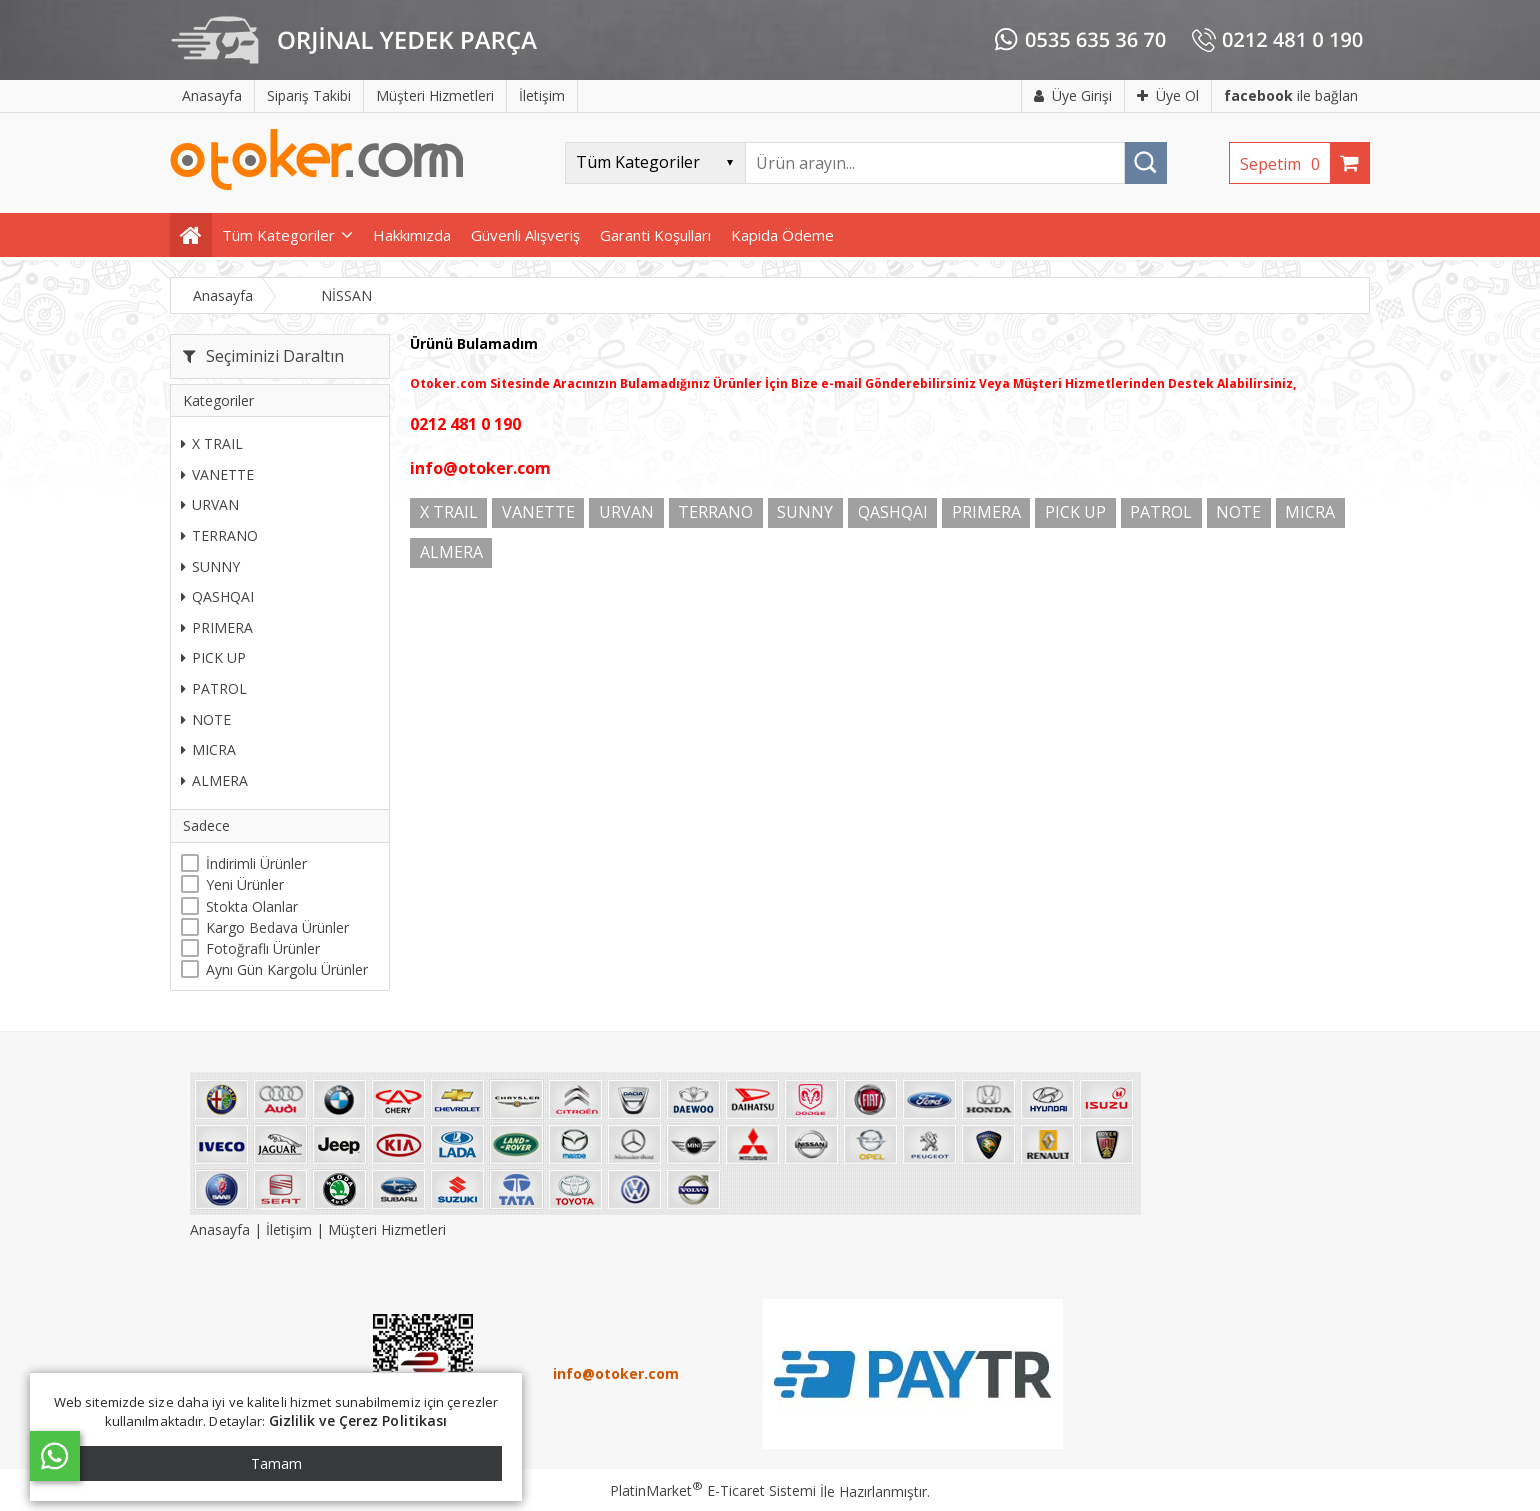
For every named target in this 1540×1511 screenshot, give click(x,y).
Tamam (276, 1463)
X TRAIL (212, 443)
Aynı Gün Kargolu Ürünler (287, 969)
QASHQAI (217, 596)
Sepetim (1285, 164)
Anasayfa (222, 1229)
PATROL (214, 688)
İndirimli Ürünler (256, 863)
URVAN (210, 504)
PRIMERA (217, 627)
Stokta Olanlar (252, 906)
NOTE (206, 719)
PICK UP (213, 657)
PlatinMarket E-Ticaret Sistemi (713, 1490)
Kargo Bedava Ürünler (277, 927)
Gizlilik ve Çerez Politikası (358, 1420)
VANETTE (217, 474)
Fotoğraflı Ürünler (263, 948)
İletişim (289, 1229)
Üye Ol (1168, 95)
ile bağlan (1291, 95)
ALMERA (214, 780)
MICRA (208, 749)
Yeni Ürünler (245, 884)
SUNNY (210, 566)
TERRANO (219, 535)
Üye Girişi (1073, 95)
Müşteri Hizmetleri (387, 1229)
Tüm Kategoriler (278, 235)
